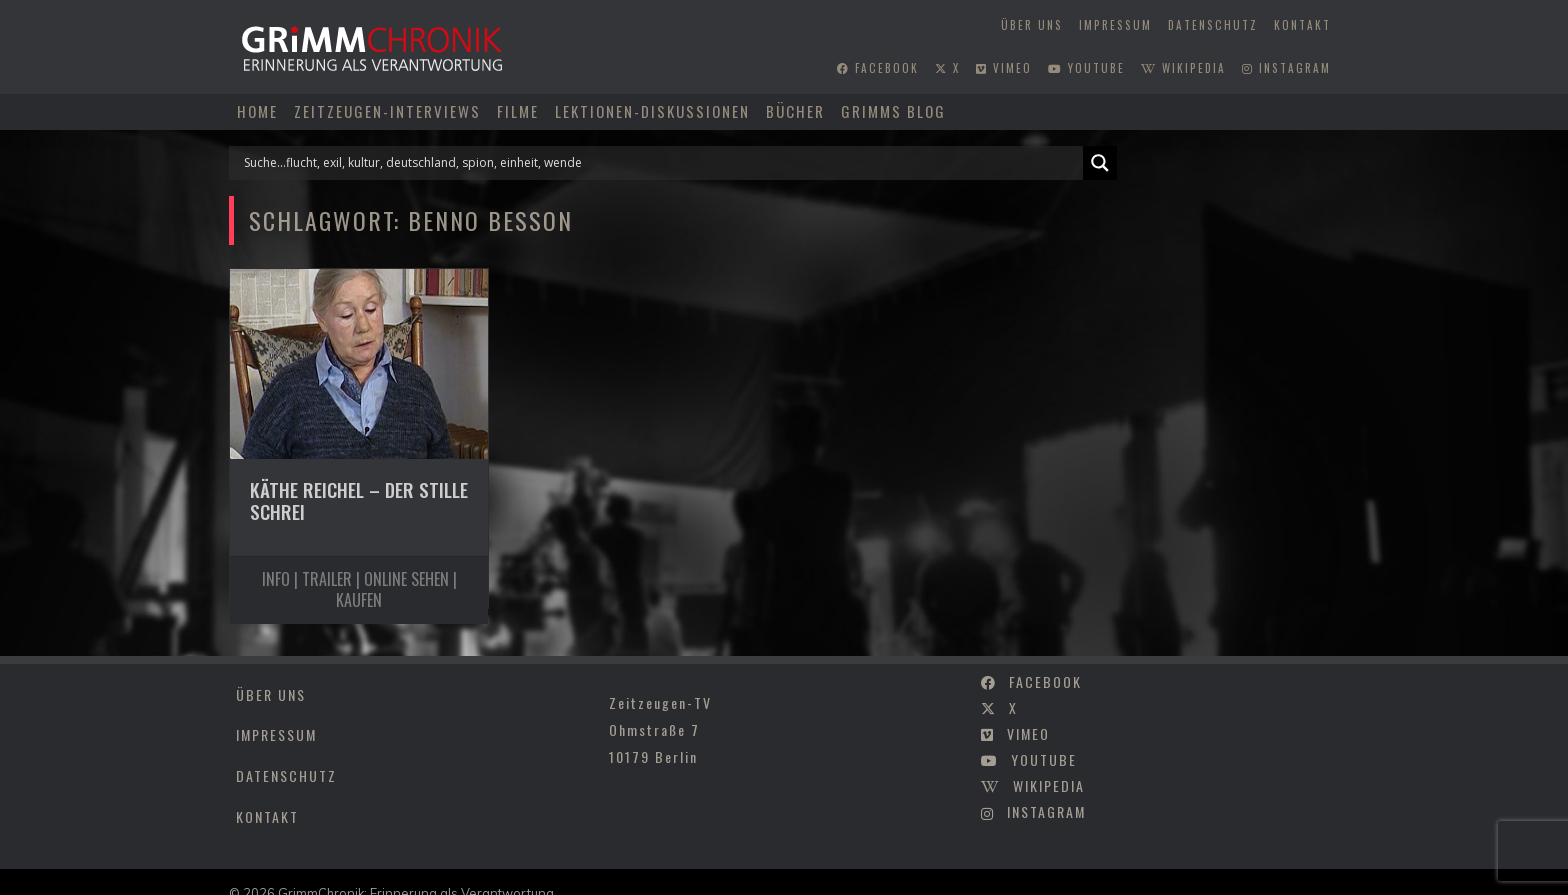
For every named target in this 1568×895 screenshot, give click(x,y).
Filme (518, 111)
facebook (878, 68)
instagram (1286, 68)
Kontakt (1302, 25)
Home (257, 111)
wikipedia (1183, 68)
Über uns (1032, 25)
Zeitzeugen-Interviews (387, 111)
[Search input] (661, 163)
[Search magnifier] (1100, 163)
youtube (1086, 68)
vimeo (1004, 68)
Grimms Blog (893, 111)
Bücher (795, 111)
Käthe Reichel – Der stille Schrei (359, 501)
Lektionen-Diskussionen (652, 111)
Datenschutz (1213, 25)
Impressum (1115, 25)
